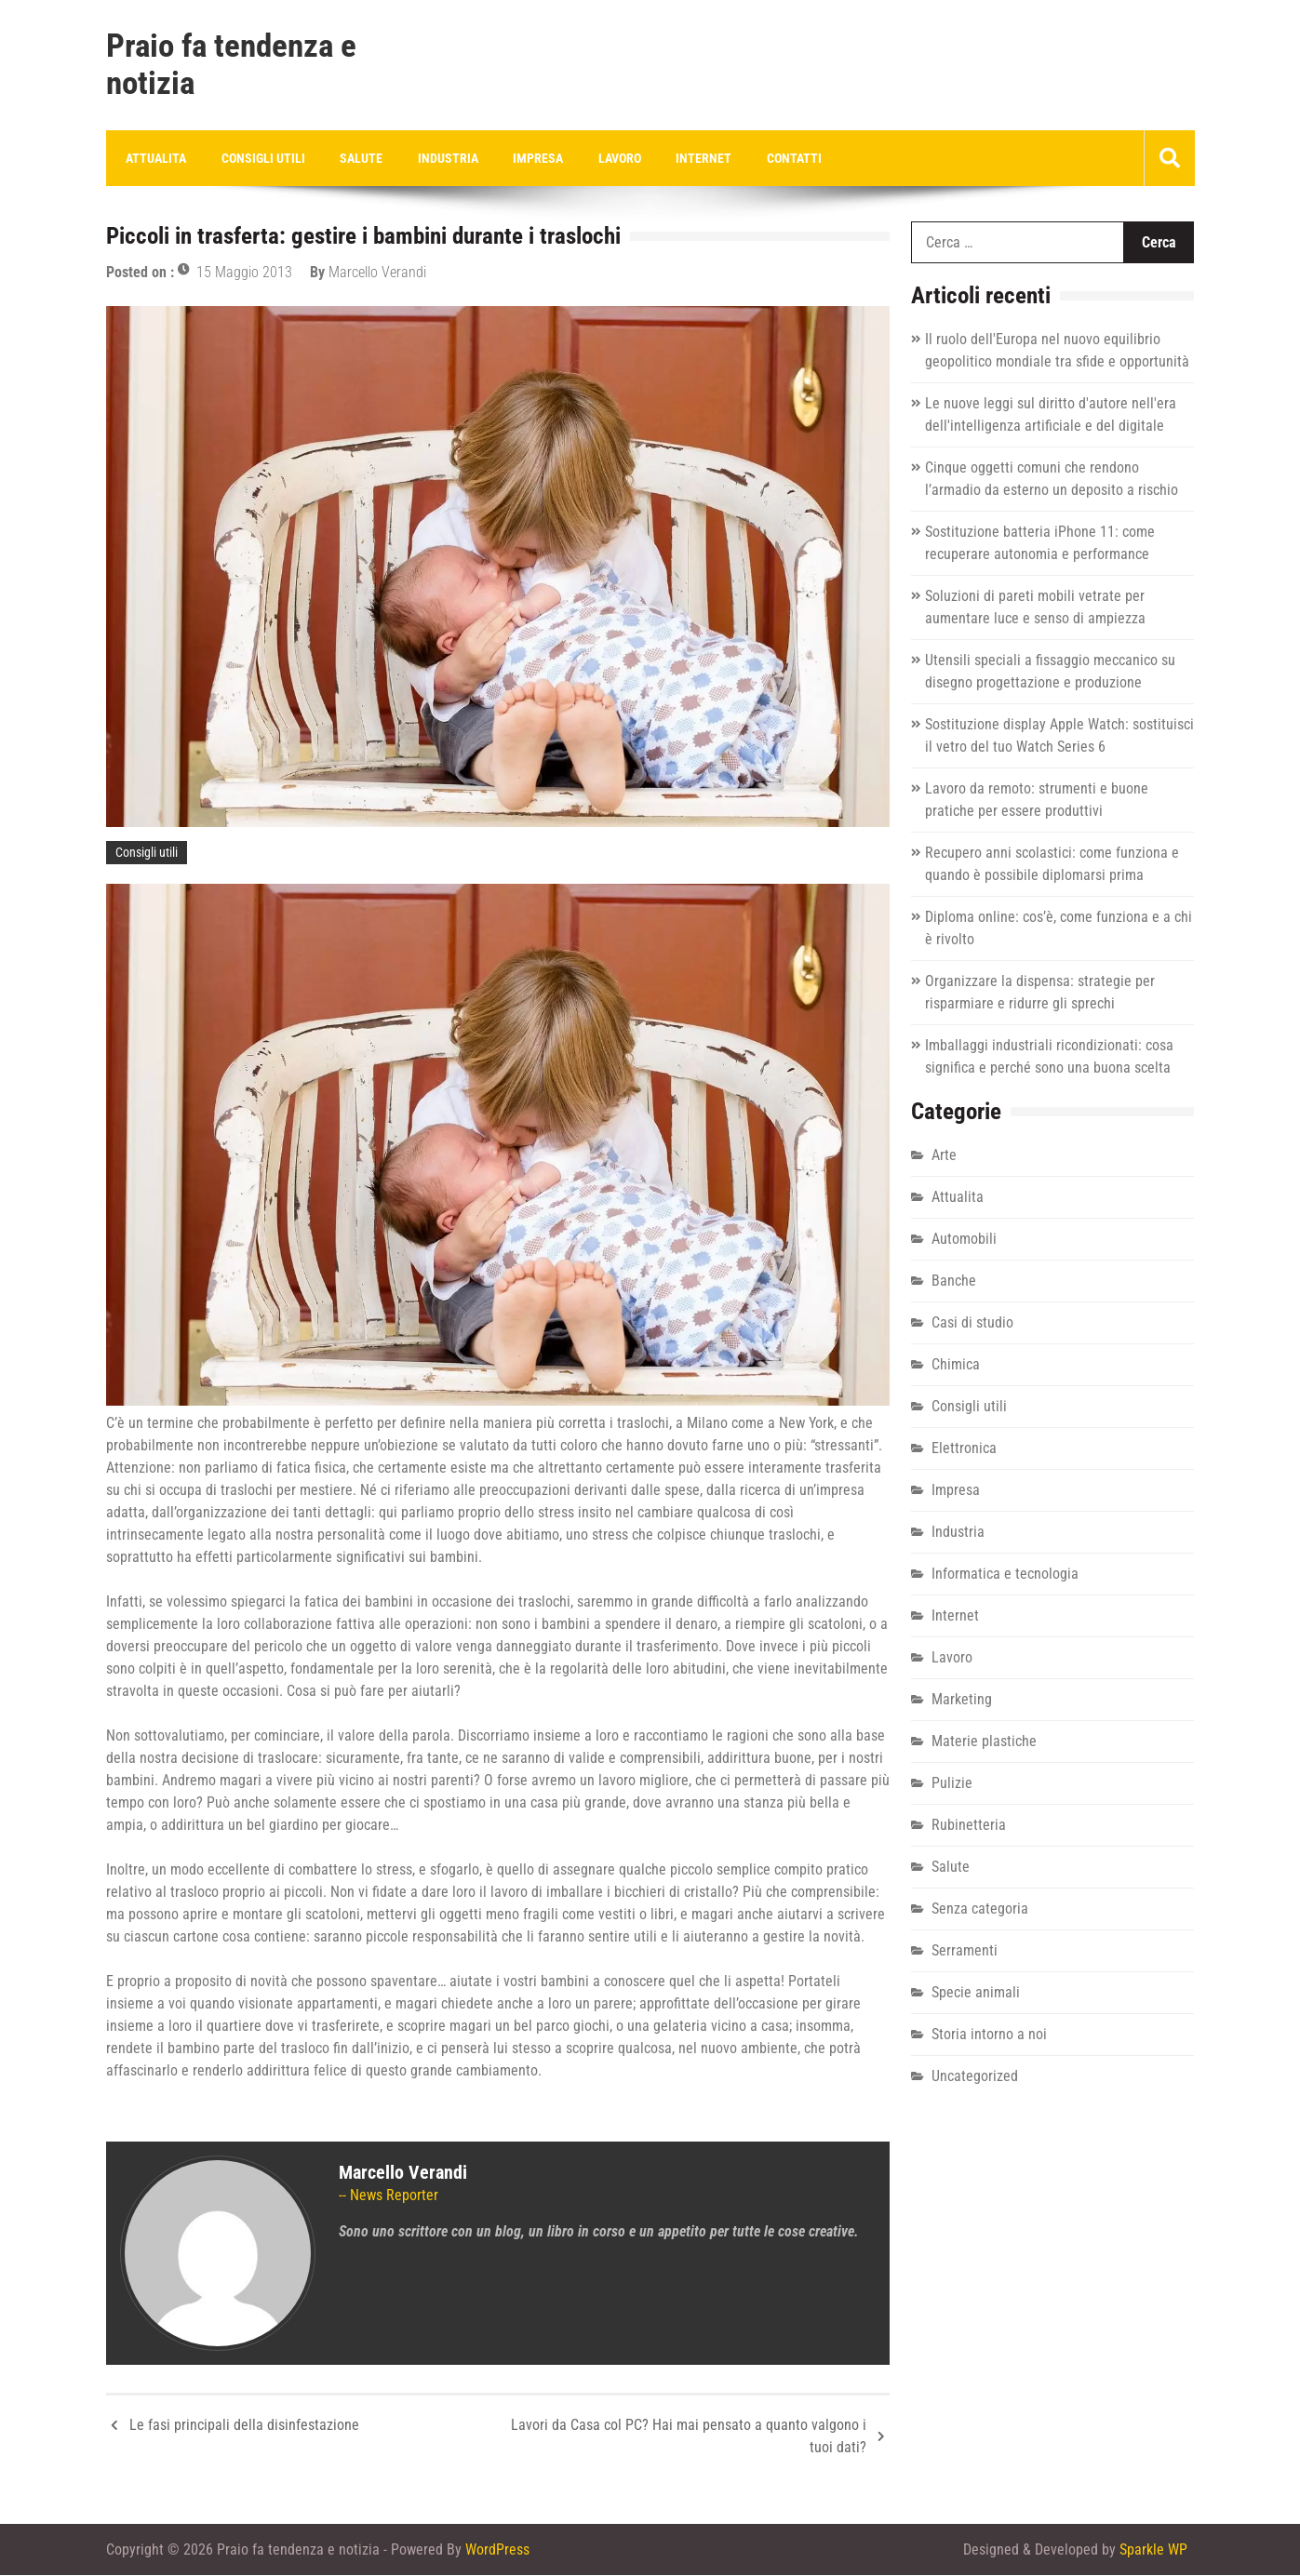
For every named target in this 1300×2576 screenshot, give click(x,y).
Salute (353, 158)
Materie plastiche (984, 1742)
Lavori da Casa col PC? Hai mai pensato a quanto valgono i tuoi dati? (688, 2437)
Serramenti (964, 1951)
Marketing (961, 1700)
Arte (944, 1156)
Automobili (964, 1239)
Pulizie (951, 1784)
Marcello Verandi (377, 273)
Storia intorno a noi (989, 2035)
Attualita (155, 158)
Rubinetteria (968, 1826)
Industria (437, 158)
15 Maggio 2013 (244, 273)
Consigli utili (259, 158)
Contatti (770, 158)
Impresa (524, 158)
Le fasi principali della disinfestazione (244, 2426)
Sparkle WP (1153, 2550)
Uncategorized (974, 2077)
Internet (683, 158)
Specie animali (975, 1993)
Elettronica (964, 1449)
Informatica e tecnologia (1005, 1574)
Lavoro (602, 158)
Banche (953, 1281)
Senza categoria (979, 1909)
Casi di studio (972, 1323)
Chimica (955, 1365)
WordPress (497, 2550)
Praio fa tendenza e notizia (231, 65)
